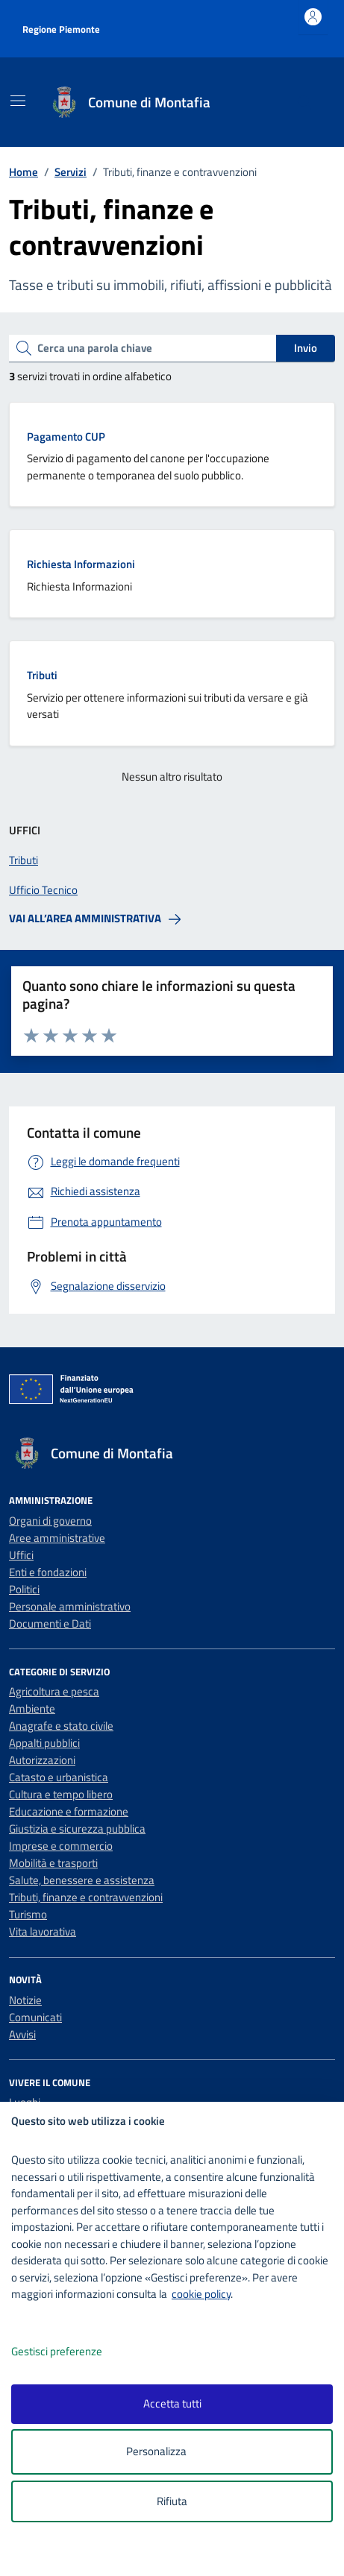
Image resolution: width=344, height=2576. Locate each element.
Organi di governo (50, 1520)
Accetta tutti (172, 2403)
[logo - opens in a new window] (178, 2555)
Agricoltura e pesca (54, 1691)
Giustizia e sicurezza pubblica (77, 1828)
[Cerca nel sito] (305, 102)
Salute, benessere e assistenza (81, 1880)
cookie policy (201, 2293)
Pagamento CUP (66, 436)
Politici (24, 1589)
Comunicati (35, 2017)
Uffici (21, 1554)
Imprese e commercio (61, 1845)
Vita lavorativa (42, 1931)
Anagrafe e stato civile (61, 1725)
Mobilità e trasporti (53, 1862)
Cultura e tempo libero (61, 1794)
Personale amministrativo (70, 1606)
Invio (305, 347)
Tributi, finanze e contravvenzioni (86, 1897)
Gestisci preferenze (72, 2352)
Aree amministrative (57, 1537)
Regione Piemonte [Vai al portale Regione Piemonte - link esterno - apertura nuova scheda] (61, 29)
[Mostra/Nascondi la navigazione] (18, 101)
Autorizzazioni (42, 1760)
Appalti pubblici (44, 1742)
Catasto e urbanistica (58, 1777)
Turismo (28, 1914)
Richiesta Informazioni (81, 564)
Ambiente (32, 1708)
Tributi (42, 675)
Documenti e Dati (50, 1623)
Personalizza (172, 2452)
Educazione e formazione (68, 1811)
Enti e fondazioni (48, 1572)
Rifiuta (172, 2501)
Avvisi (22, 2034)
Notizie (25, 2000)
